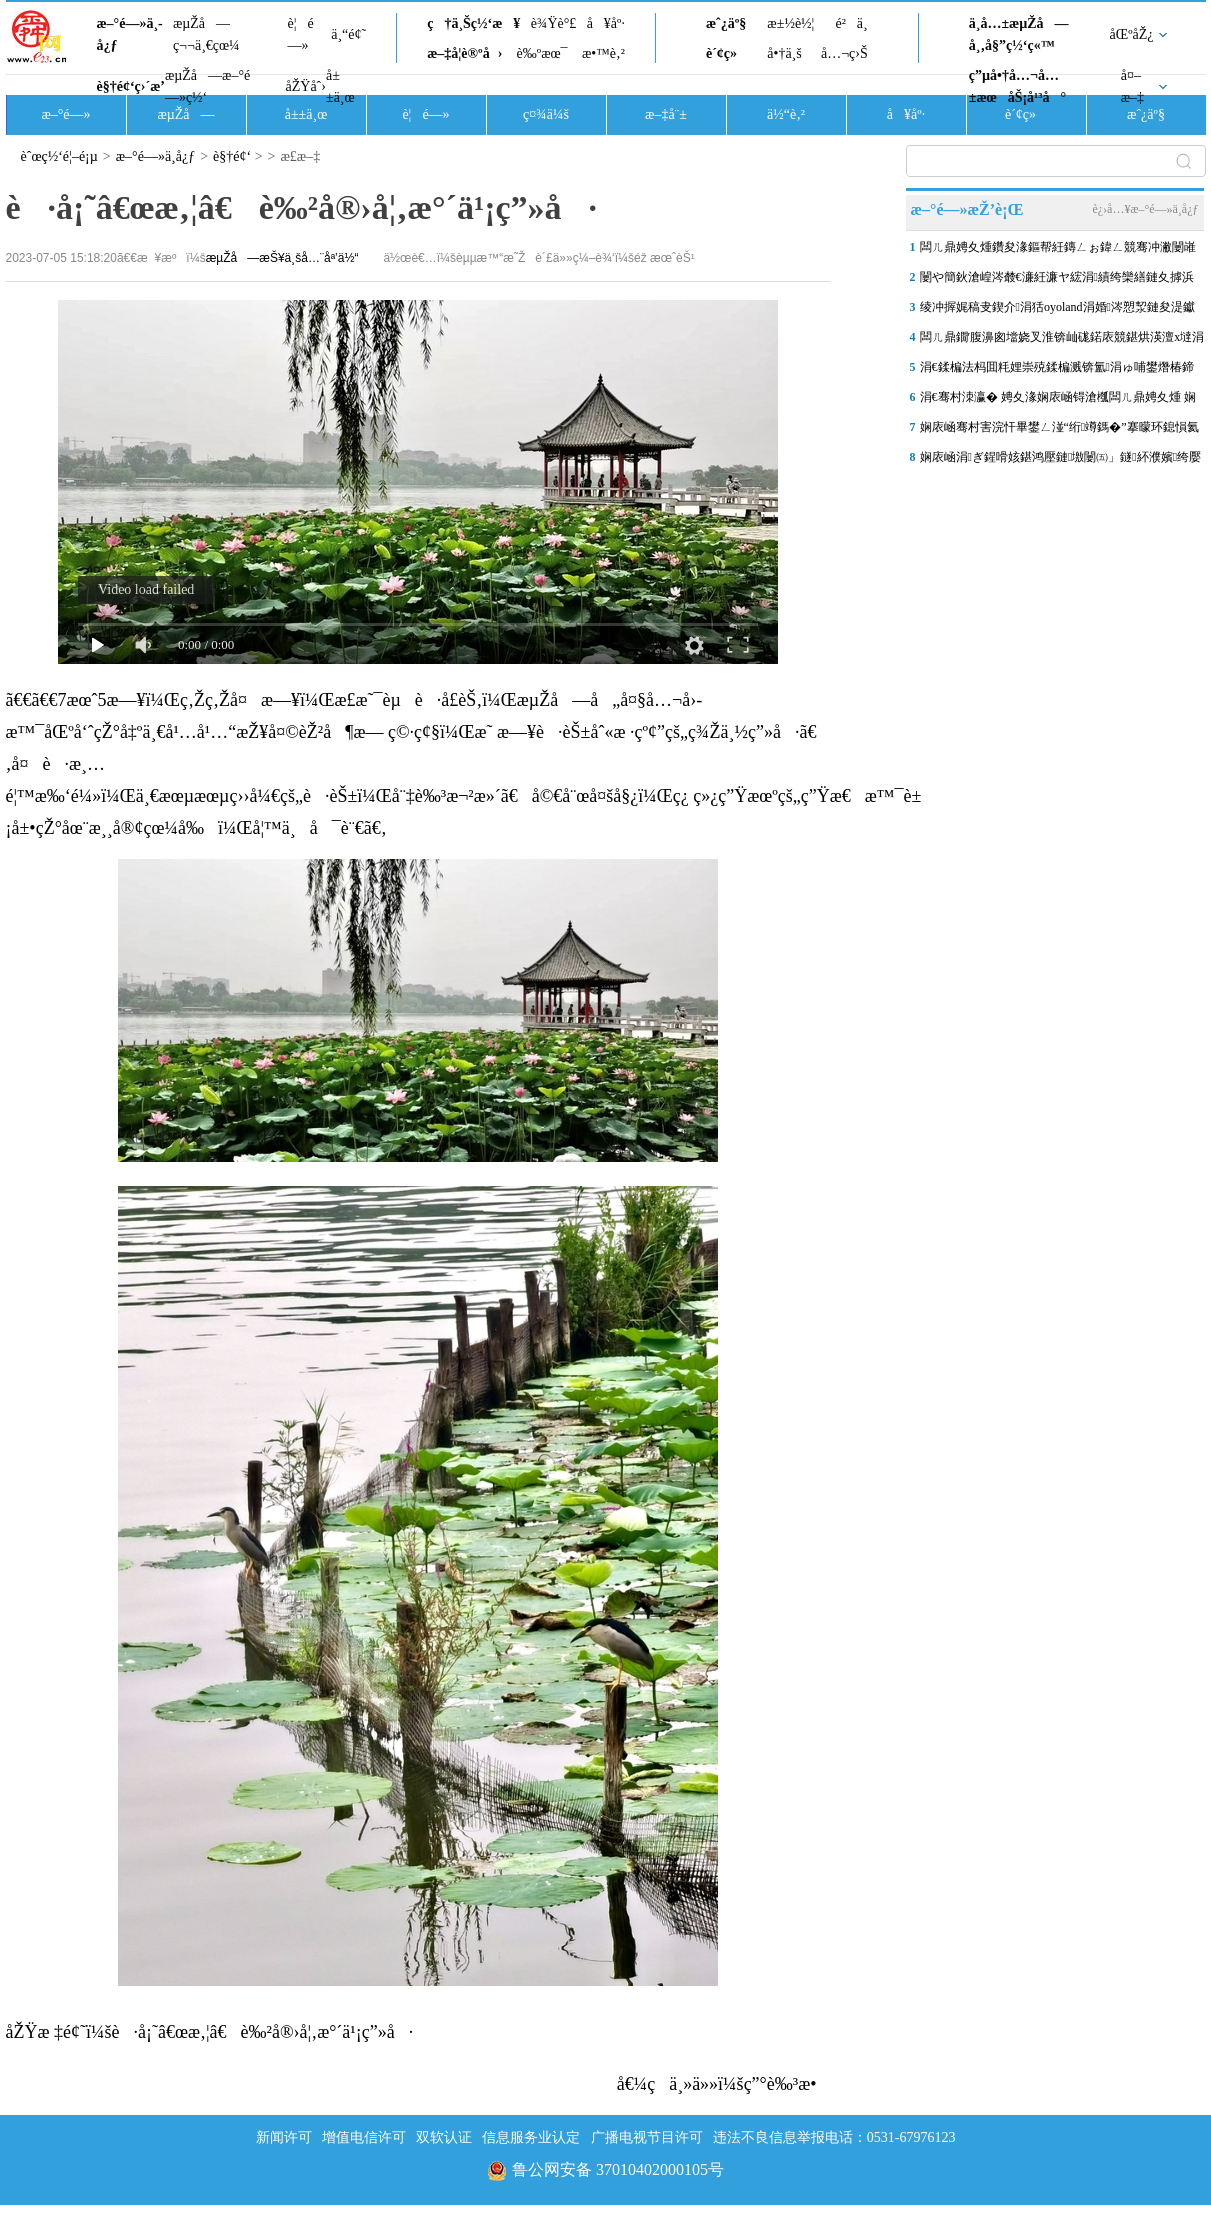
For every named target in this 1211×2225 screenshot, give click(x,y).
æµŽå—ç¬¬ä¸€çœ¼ (206, 34)
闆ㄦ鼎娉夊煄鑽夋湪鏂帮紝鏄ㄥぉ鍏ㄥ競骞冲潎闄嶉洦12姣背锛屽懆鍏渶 (1058, 251)
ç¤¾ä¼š (546, 114)
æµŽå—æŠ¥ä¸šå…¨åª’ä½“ (282, 258)
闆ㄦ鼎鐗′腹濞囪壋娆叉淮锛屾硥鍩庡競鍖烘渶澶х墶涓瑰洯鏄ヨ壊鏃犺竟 (1062, 341)
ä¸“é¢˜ (348, 34)
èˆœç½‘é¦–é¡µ (59, 156)
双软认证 (444, 2137)
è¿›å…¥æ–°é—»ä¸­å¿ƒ (1145, 209)
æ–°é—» (65, 114)
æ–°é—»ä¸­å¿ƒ (130, 34)
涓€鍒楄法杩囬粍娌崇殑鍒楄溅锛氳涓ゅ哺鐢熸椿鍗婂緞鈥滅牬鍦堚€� (1057, 371)
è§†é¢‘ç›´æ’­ (131, 86)
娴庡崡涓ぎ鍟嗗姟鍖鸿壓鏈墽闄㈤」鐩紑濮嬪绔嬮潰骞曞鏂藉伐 (1061, 461)
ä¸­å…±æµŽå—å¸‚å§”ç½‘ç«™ (1019, 34)
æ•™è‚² (603, 53)
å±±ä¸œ (340, 86)
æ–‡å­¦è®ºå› (464, 53)
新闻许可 (284, 2137)
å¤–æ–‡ (1132, 86)
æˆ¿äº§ (726, 23)
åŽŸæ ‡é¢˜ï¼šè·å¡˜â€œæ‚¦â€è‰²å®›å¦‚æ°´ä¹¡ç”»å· (210, 2032)
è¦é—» (301, 34)
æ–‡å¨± (666, 114)
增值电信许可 (364, 2137)
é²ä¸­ (851, 23)
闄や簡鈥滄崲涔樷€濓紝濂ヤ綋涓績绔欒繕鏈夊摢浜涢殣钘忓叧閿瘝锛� (1057, 281)
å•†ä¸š (784, 53)
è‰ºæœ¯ (542, 53)
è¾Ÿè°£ (554, 23)
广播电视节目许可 (647, 2137)
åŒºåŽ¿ (1132, 34)
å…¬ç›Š (844, 53)
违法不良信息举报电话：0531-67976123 (834, 2137)
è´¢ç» (727, 53)
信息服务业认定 (531, 2137)
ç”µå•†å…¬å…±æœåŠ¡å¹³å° (1017, 86)
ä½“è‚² (786, 114)
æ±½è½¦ (790, 23)
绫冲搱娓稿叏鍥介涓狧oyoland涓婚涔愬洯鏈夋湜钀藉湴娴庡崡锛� (1057, 311)
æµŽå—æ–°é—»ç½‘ (207, 86)
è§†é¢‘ (232, 156)
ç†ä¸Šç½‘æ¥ (473, 23)
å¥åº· (606, 23)
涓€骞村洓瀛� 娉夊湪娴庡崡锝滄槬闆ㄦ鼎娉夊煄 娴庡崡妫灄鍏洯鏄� (1058, 401)
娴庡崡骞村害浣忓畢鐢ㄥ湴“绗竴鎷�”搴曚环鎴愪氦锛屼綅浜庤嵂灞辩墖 (1059, 431)
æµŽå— (185, 114)
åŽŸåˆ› (306, 86)
